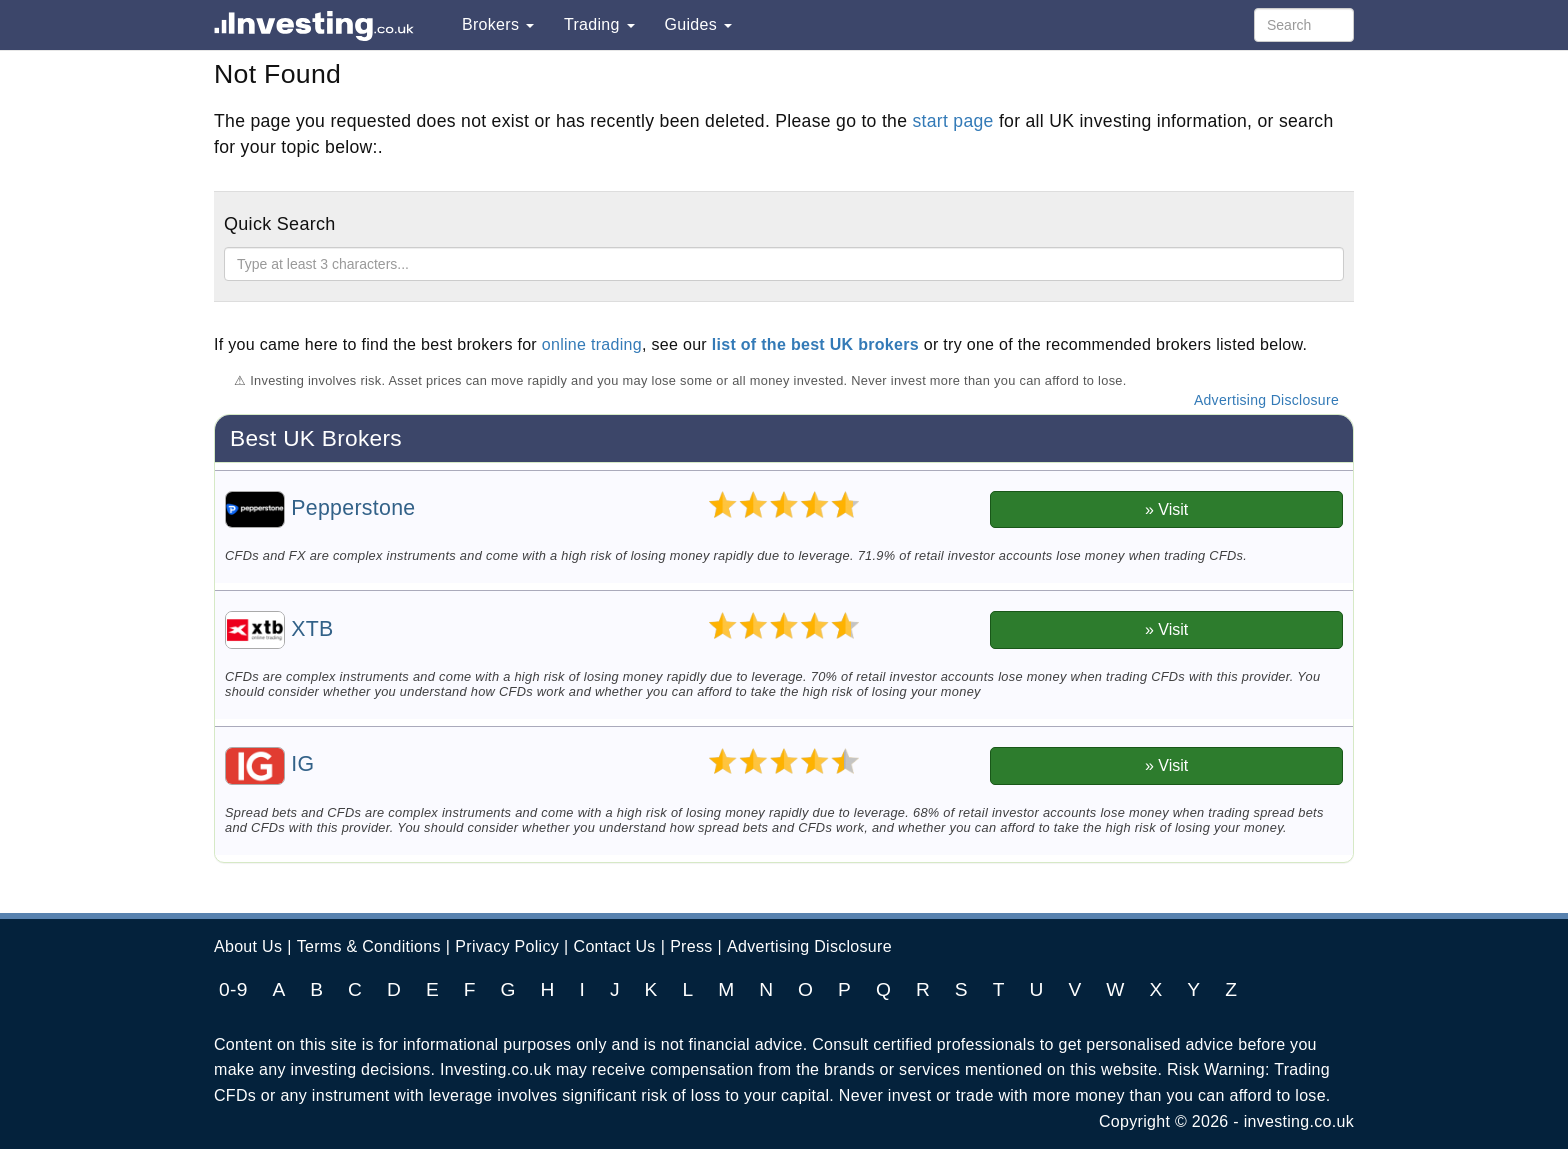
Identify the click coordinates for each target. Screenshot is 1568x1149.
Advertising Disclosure (1266, 400)
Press (691, 946)
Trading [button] (599, 24)
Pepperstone (320, 508)
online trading (592, 344)
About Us (248, 946)
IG (269, 764)
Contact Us (615, 946)
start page (952, 121)
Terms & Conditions (369, 946)
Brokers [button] (498, 24)
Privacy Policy (507, 946)
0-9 (233, 989)
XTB (279, 629)
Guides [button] (698, 24)
